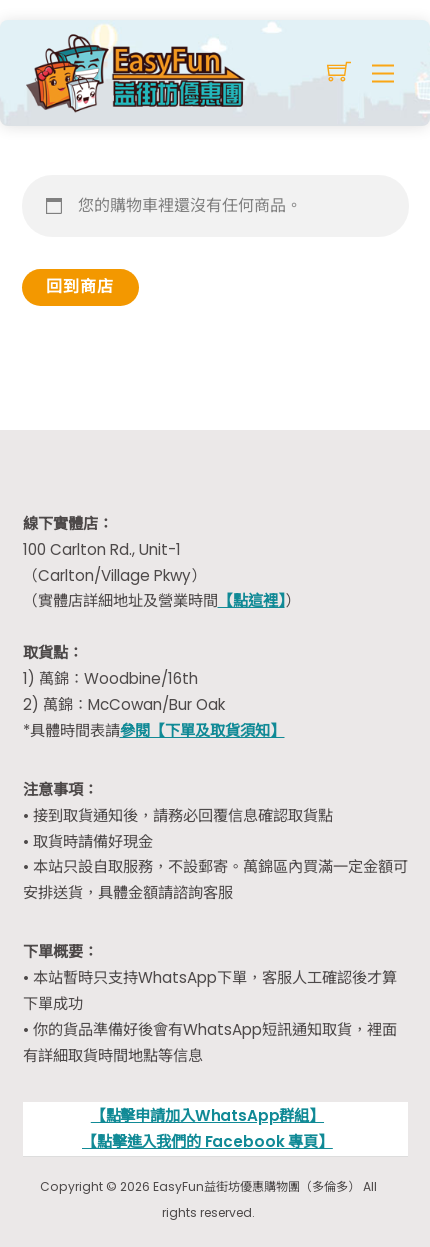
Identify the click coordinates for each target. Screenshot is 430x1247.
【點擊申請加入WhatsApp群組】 (207, 1115)
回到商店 (80, 286)
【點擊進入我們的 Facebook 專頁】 (207, 1141)
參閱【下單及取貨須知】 (202, 730)
